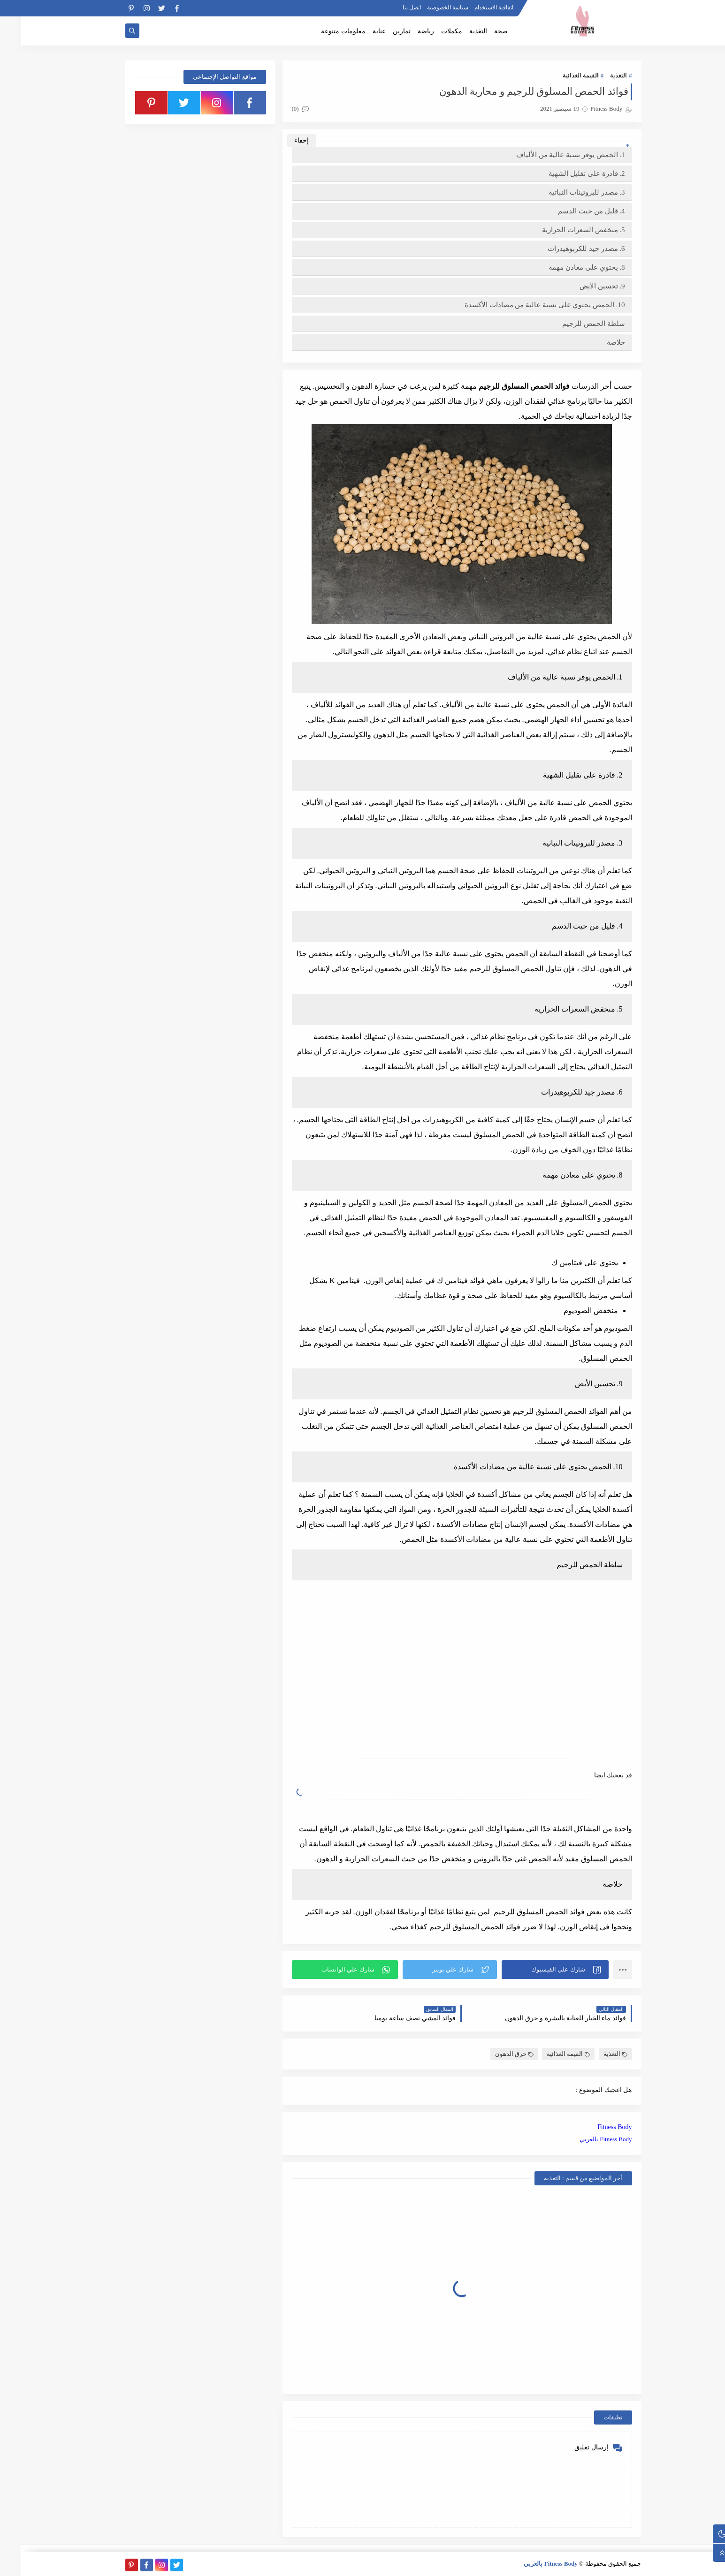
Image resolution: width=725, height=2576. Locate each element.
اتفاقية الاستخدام (473, 7)
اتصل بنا (391, 7)
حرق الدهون (493, 2053)
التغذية (457, 31)
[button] (534, 1969)
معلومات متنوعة (322, 31)
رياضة (405, 31)
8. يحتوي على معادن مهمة (566, 267)
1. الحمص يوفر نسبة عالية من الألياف (550, 155)
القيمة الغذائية (560, 75)
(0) (279, 108)
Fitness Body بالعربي (585, 2139)
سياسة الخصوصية (427, 7)
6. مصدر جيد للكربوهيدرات (565, 248)
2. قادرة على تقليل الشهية (566, 173)
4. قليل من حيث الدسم (570, 211)
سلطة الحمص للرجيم (573, 323)
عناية (358, 31)
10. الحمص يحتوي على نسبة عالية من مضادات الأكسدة (524, 305)
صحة (480, 31)
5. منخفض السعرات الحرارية (562, 230)
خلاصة (595, 342)
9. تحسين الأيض (581, 286)
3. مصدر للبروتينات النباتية (566, 192)
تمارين (381, 31)
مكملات (431, 31)
